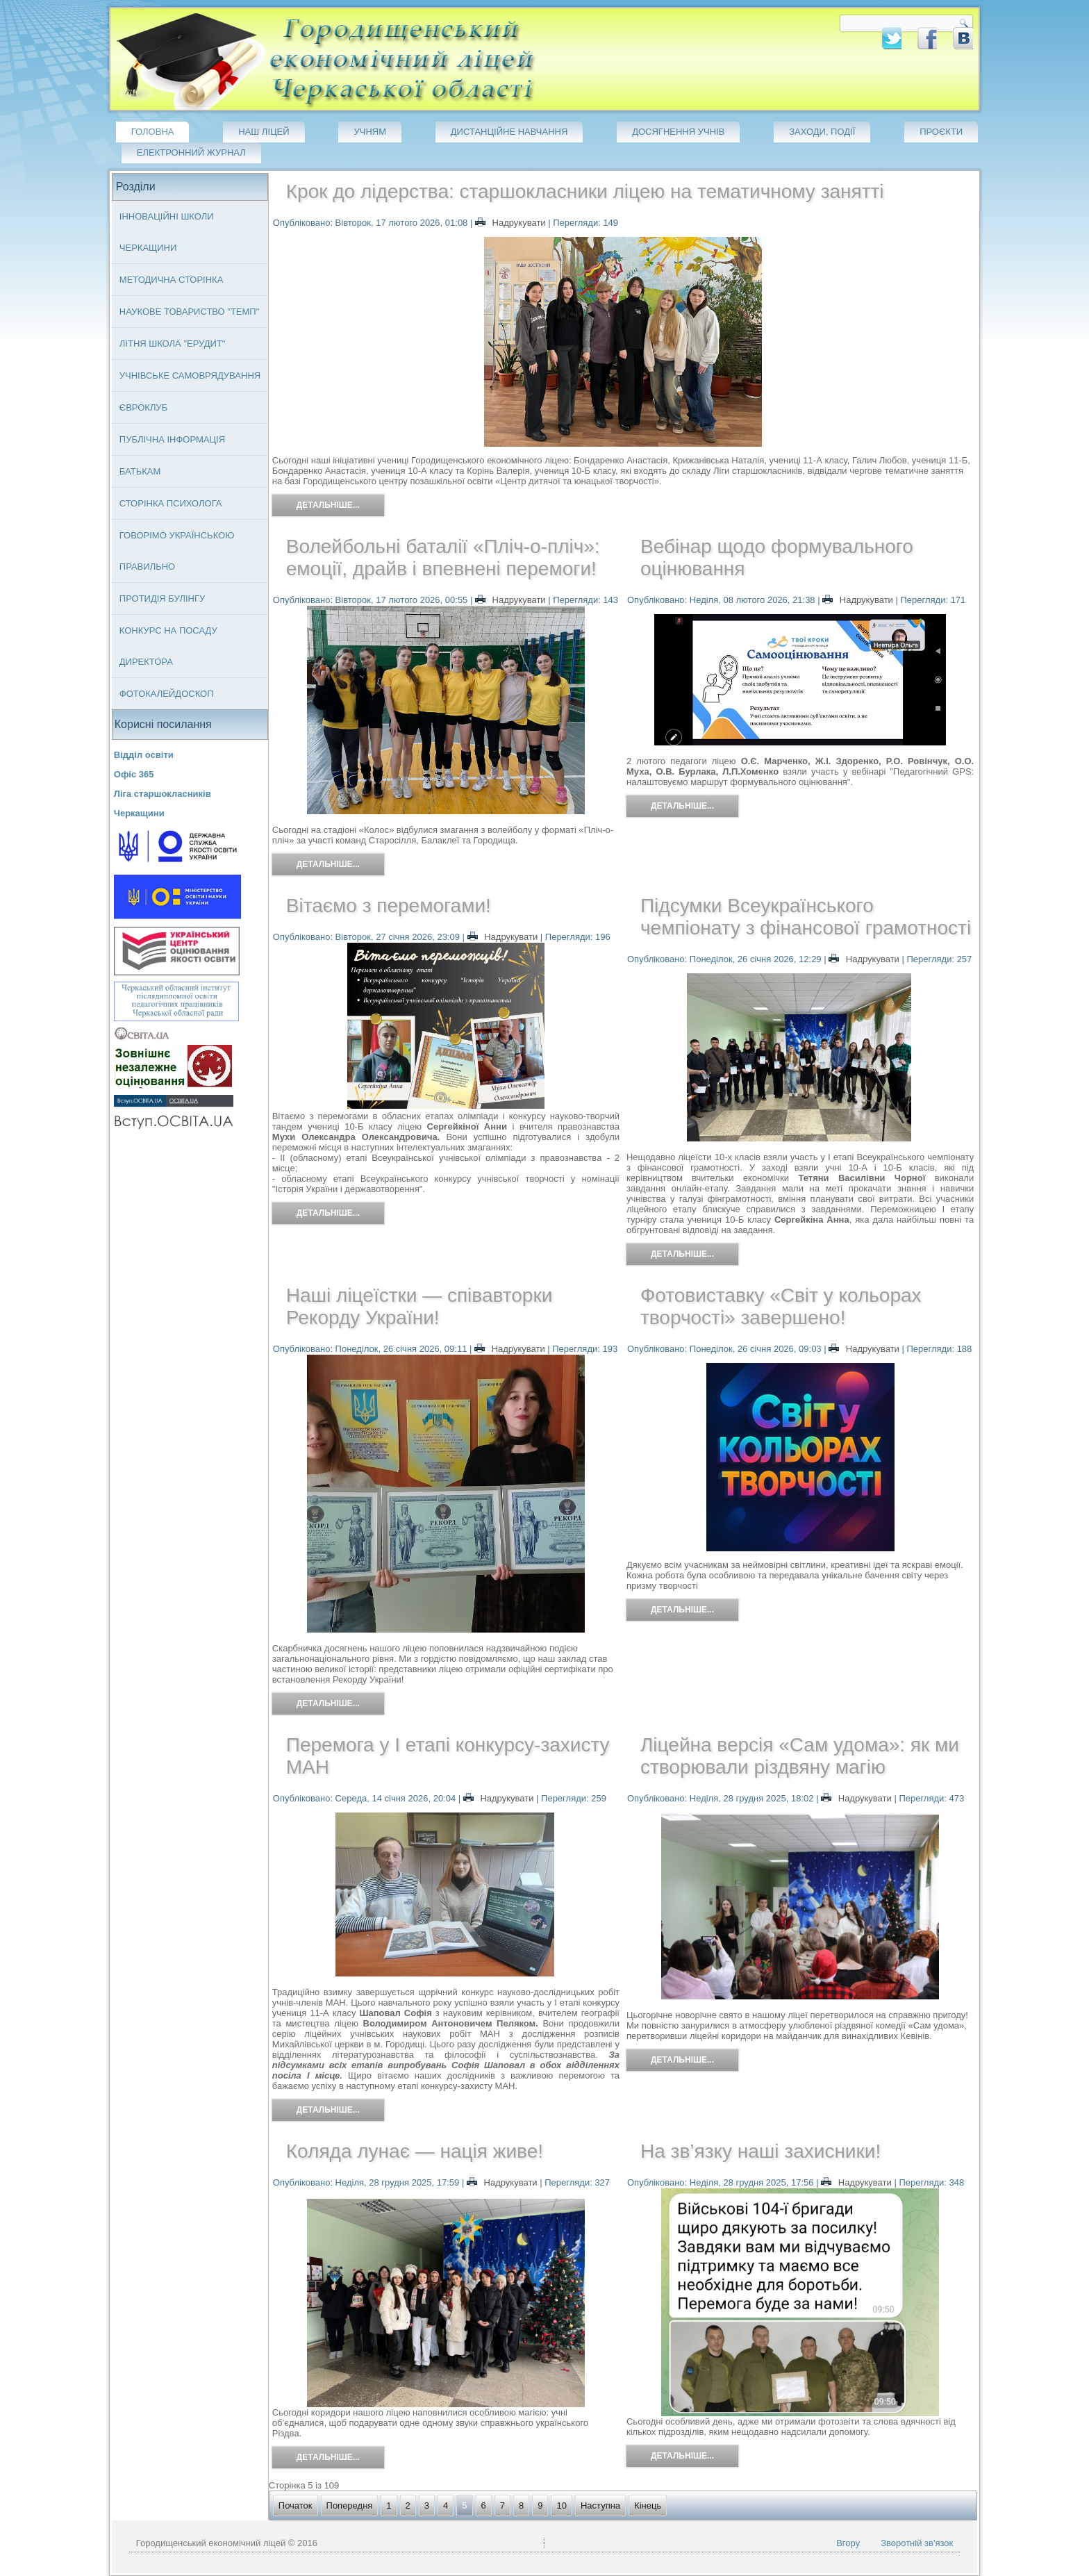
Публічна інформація (172, 439)
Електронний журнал (191, 152)
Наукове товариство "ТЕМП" (189, 311)
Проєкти (941, 131)
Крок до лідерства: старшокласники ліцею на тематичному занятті (585, 191)
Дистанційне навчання (509, 131)
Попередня (349, 2505)
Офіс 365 (134, 774)
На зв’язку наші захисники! (760, 2151)
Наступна (600, 2505)
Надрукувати (511, 222)
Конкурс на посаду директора (168, 646)
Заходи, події (822, 131)
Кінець (647, 2505)
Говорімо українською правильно (177, 551)
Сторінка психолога (170, 503)
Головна (152, 131)
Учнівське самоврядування (189, 375)
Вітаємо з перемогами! (388, 905)
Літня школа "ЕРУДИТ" (172, 343)
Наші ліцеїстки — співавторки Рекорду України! (419, 1306)
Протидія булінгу (162, 598)
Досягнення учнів (678, 131)
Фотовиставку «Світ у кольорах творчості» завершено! (781, 1306)
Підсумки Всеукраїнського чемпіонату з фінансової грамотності (805, 917)
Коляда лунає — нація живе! (414, 2151)
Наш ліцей (263, 131)
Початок (296, 2505)
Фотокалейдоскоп (166, 693)
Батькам (139, 471)
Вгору (848, 2543)
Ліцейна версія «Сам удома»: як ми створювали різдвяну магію (799, 1756)
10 (561, 2505)
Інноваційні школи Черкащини (166, 232)
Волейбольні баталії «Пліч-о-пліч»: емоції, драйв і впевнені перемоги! (443, 557)
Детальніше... (328, 505)
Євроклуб (143, 407)
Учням (370, 131)
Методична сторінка (171, 279)
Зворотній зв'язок (917, 2543)
